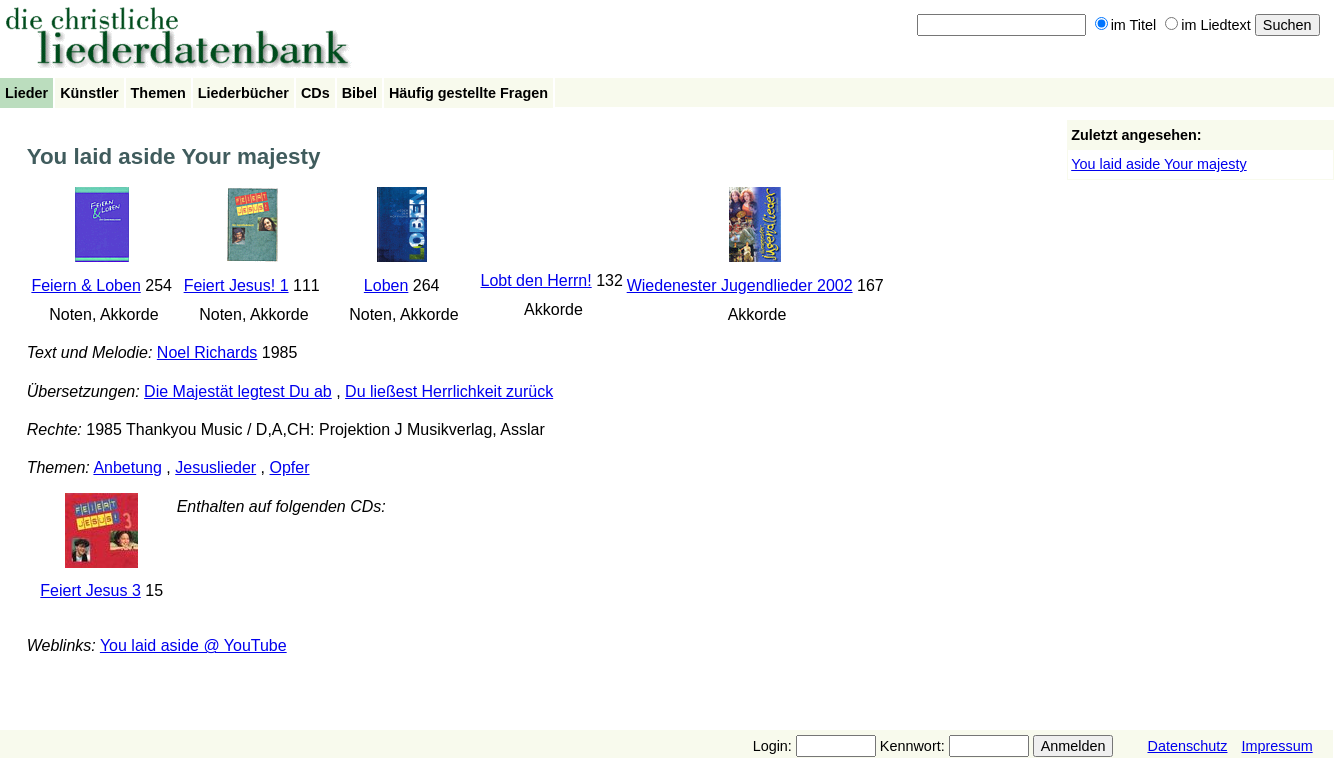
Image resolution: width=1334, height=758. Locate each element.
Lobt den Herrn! (536, 280)
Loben (386, 285)
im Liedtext (1208, 25)
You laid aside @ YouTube (193, 645)
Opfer (290, 467)
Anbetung (127, 467)
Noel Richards (207, 352)
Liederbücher (243, 93)
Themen (158, 93)
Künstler (89, 93)
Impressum (1276, 746)
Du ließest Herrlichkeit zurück (449, 391)
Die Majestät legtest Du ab (238, 391)
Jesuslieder (215, 467)
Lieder (26, 93)
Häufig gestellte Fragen (468, 93)
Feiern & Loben (85, 285)
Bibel (359, 93)
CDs (315, 93)
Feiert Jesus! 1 (236, 285)
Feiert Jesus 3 (90, 590)
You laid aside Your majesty (1158, 164)
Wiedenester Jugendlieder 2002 (740, 285)
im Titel (1126, 25)
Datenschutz (1187, 746)
